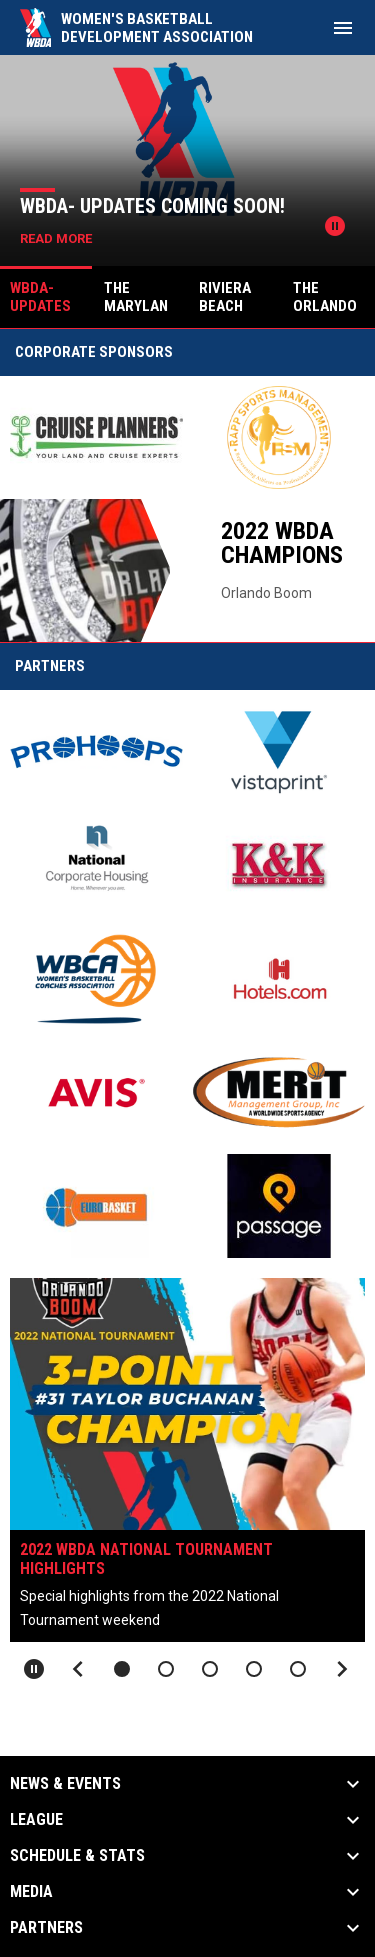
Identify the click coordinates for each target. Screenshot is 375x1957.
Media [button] (31, 1892)
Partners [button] (46, 1928)
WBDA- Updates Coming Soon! (152, 206)
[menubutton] (343, 28)
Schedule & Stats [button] (77, 1856)
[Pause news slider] (335, 226)
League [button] (36, 1820)
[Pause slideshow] (34, 1669)
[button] (122, 1669)
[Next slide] (342, 1669)
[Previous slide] (78, 1669)
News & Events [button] (65, 1784)
